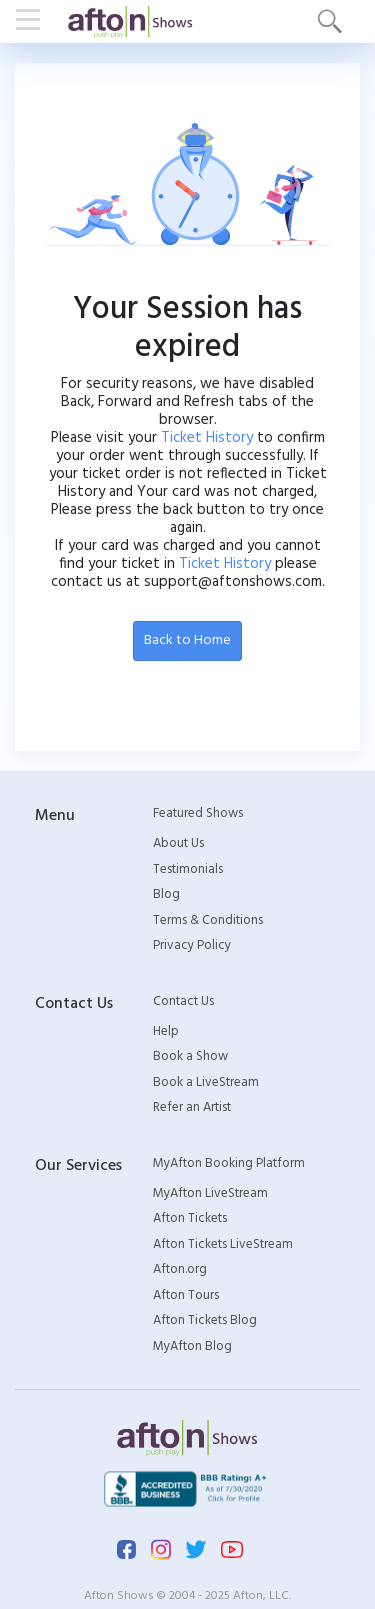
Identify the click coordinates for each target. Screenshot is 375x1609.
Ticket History (207, 438)
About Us (178, 844)
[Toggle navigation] (34, 21)
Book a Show (190, 1057)
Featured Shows (198, 814)
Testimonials (188, 870)
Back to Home (187, 640)
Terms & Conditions (208, 921)
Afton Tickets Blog (205, 1321)
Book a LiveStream (206, 1083)
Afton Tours (186, 1296)
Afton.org (180, 1270)
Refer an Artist (192, 1108)
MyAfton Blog (192, 1347)
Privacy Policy (192, 946)
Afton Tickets (190, 1219)
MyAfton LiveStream (210, 1194)
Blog (166, 895)
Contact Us (183, 1002)
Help (166, 1032)
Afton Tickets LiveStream (223, 1245)
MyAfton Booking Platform (229, 1164)
